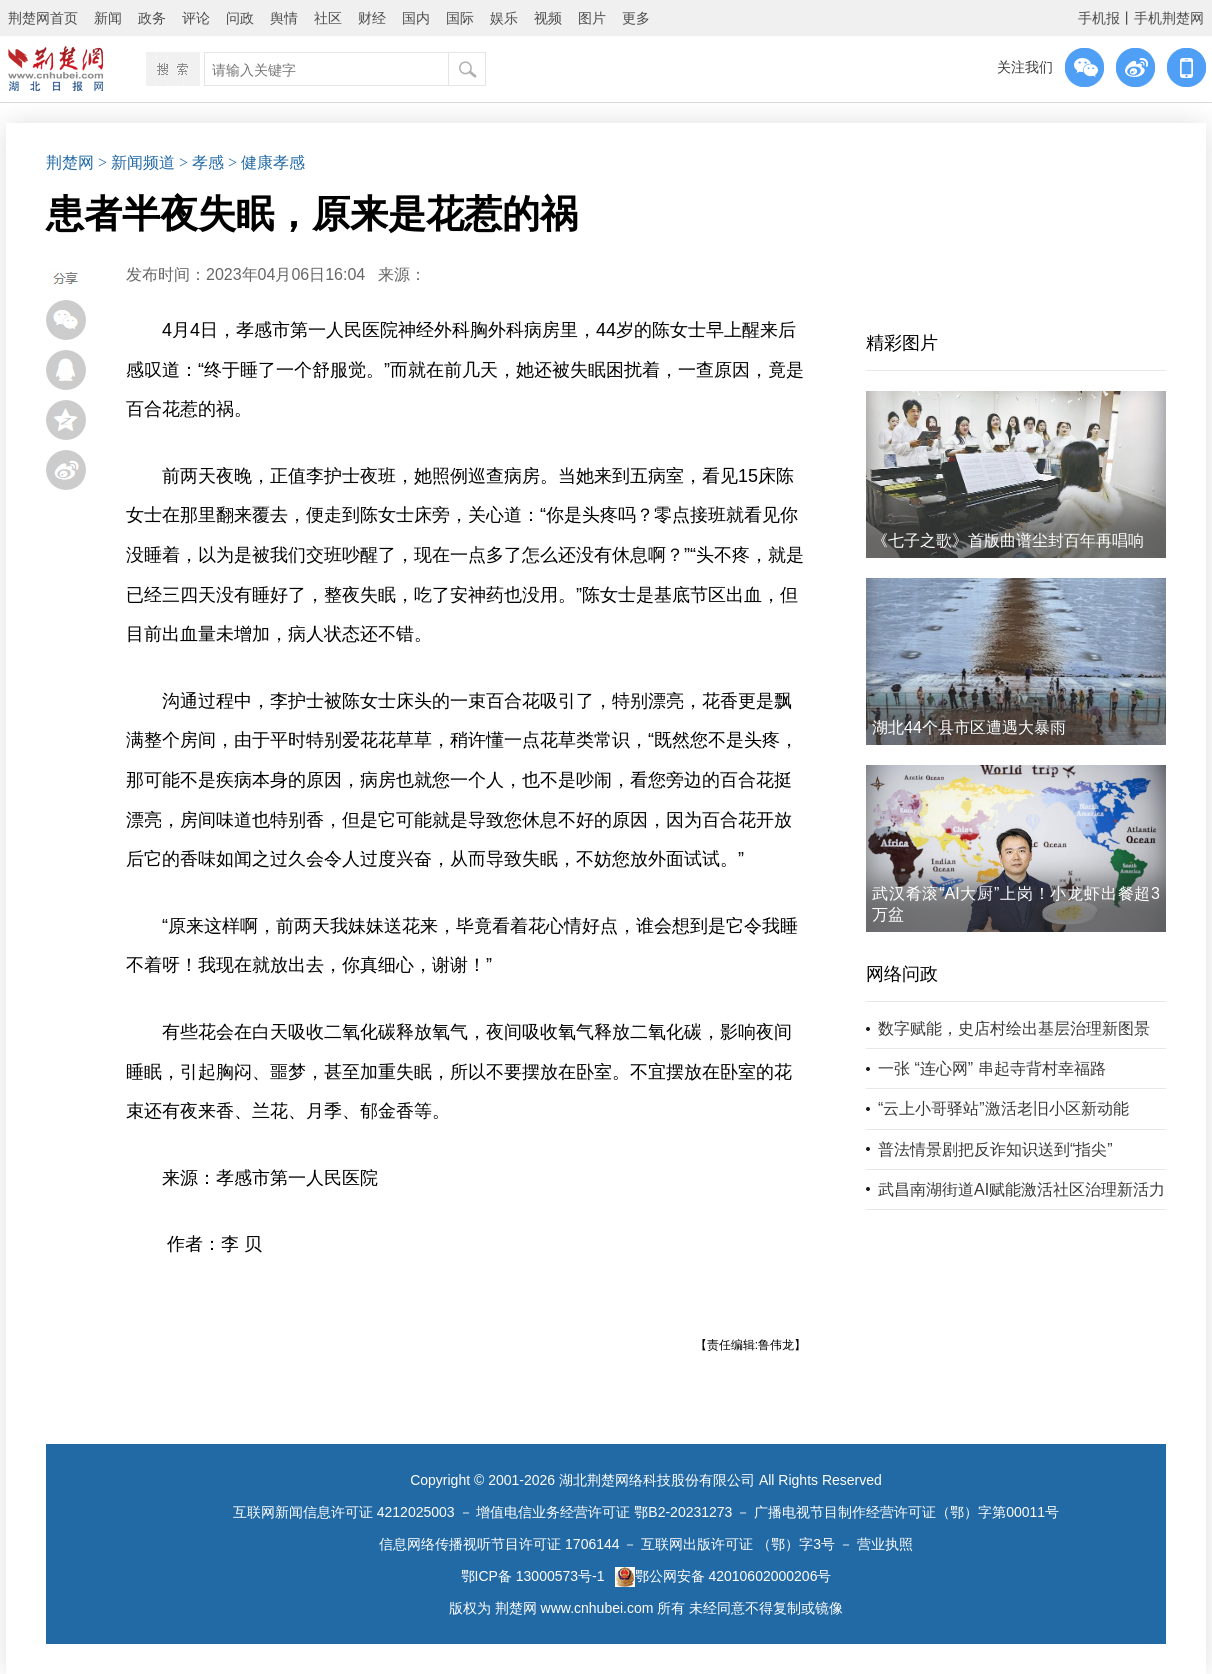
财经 (372, 18)
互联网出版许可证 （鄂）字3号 (738, 1544)
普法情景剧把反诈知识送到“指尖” (995, 1149)
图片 (592, 18)
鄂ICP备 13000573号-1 (533, 1576)
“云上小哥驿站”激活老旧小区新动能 (1003, 1108)
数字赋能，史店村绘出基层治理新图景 (1014, 1028)
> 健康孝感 (266, 162)
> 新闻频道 (136, 162)
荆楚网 (70, 162)
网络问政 (902, 974)
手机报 (1099, 18)
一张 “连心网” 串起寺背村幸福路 (992, 1068)
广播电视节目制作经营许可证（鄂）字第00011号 (906, 1512)
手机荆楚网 (1169, 18)
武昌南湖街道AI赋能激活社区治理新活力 (1021, 1189)
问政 (240, 18)
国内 (416, 18)
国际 (460, 18)
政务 (152, 18)
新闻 (108, 18)
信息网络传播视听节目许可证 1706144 (499, 1544)
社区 (328, 18)
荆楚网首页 (43, 18)
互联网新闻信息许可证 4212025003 (344, 1512)
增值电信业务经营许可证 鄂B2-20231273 (604, 1512)
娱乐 (504, 18)
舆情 (284, 18)
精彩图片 (902, 343)
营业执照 (885, 1544)
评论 (196, 18)
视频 (548, 18)
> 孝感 (201, 162)
